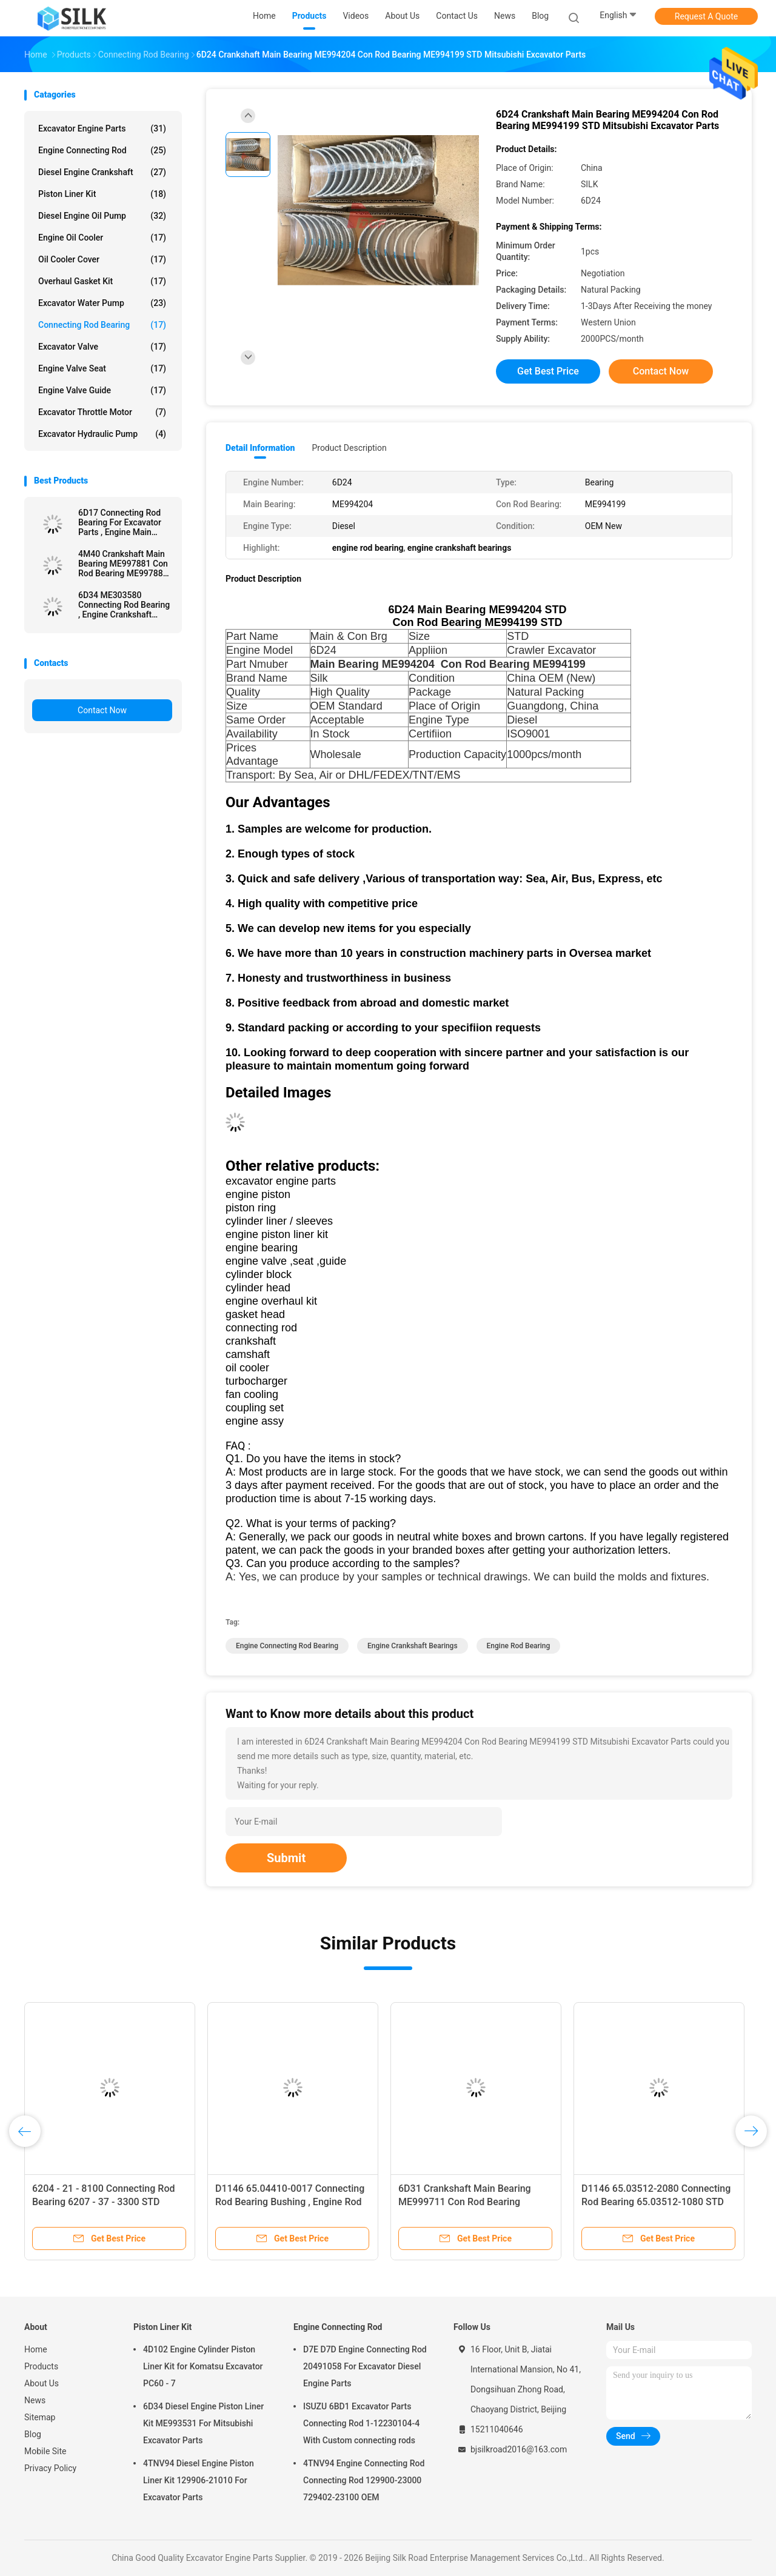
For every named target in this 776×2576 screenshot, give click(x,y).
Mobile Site (45, 2451)
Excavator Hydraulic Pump (102, 434)
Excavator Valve (102, 347)
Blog (32, 2434)
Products (41, 2366)
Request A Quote (706, 16)
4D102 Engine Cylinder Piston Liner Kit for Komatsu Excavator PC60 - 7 (203, 2366)
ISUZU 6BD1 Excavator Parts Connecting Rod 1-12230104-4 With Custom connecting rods (361, 2423)
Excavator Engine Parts (102, 128)
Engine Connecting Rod (102, 150)
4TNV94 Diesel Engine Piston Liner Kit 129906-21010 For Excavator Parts (198, 2480)
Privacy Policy (50, 2468)
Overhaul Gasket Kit (102, 281)
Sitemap (39, 2417)
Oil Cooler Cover (102, 259)
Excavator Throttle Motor (102, 412)
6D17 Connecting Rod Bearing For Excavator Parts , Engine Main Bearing (119, 522)
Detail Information (260, 448)
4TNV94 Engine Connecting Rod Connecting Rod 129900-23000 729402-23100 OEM (363, 2480)
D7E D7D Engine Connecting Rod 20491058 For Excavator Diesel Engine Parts (365, 2366)
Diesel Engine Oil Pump (102, 216)
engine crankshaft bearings (412, 1646)
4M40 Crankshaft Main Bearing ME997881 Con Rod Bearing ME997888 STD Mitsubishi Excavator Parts (123, 563)
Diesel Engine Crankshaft (102, 172)
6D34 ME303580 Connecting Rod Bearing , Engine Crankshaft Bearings (124, 604)
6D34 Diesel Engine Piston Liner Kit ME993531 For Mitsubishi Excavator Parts (203, 2423)
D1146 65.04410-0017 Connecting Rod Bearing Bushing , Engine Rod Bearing (289, 2202)
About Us (41, 2383)
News (34, 2400)
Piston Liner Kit (102, 194)
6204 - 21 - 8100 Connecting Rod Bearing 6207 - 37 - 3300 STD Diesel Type (103, 2202)
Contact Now (102, 710)
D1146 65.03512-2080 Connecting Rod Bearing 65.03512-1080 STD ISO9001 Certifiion (656, 2202)
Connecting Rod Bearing (102, 325)
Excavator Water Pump (102, 303)
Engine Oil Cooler (102, 237)
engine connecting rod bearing (287, 1646)
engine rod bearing (518, 1646)
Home (35, 2349)
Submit (286, 1858)
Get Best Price (548, 371)
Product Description (349, 448)
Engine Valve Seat (102, 368)
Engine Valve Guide (102, 390)
